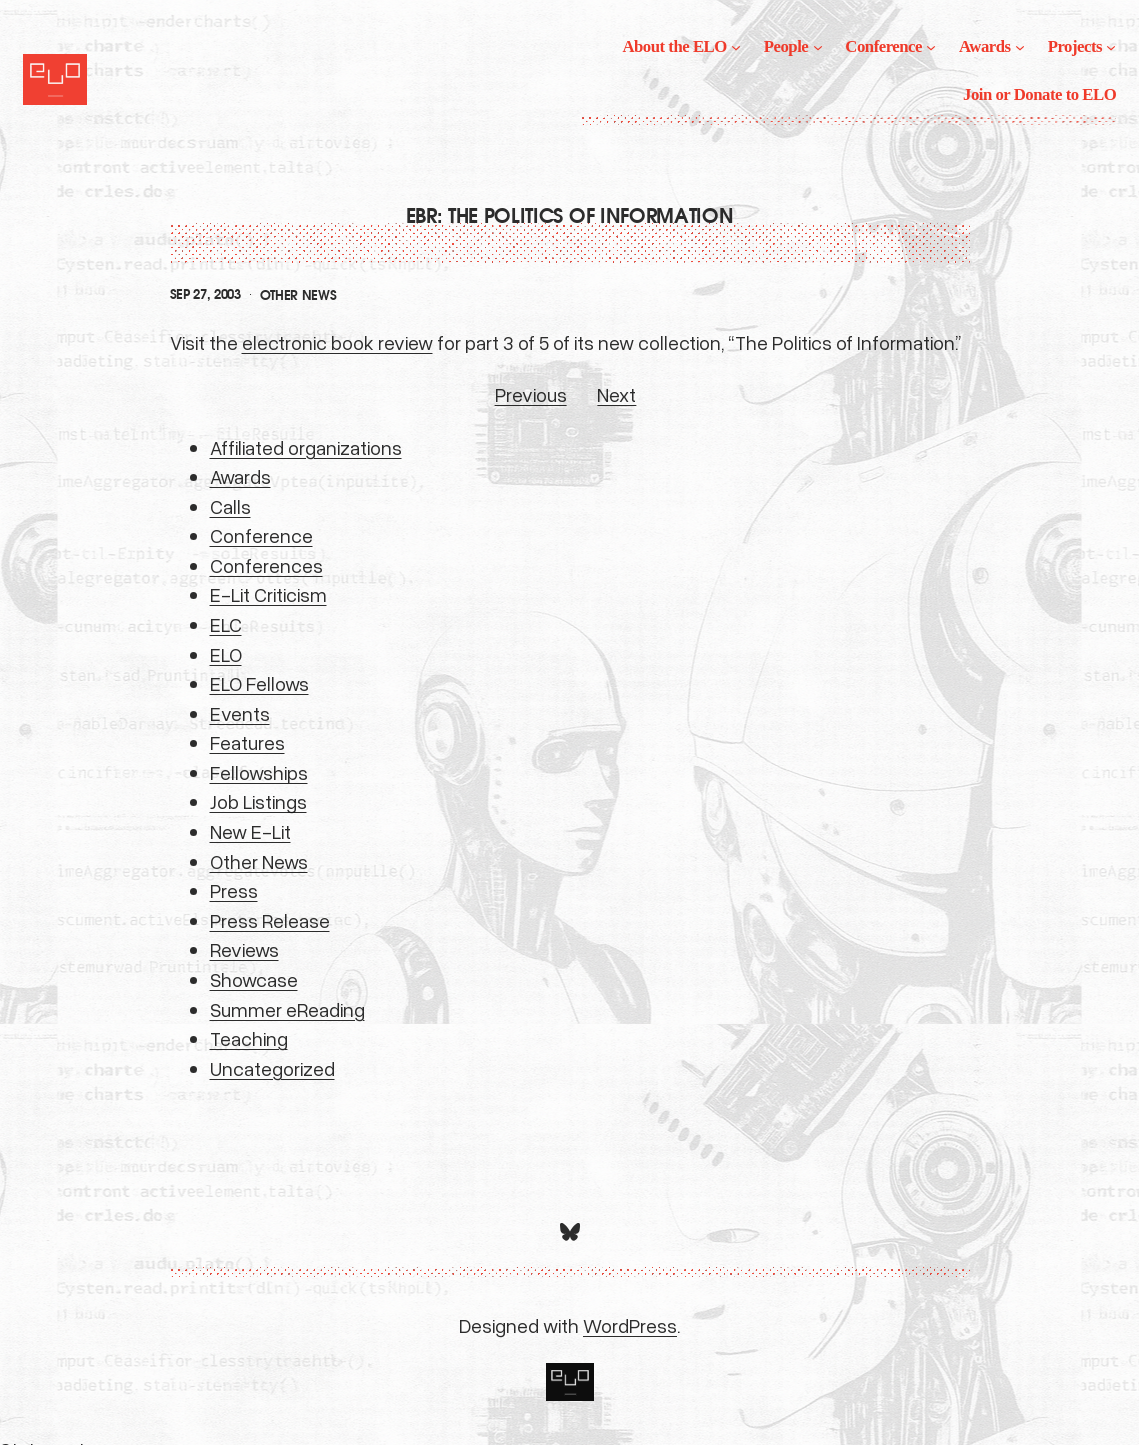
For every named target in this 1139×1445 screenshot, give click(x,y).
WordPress (630, 1325)
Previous (531, 394)
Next (616, 394)
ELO (226, 654)
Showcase (254, 979)
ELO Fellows (259, 683)
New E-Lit (250, 831)
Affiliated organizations (306, 447)
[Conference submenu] (931, 47)
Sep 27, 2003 (205, 294)
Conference (261, 535)
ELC (226, 624)
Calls (230, 506)
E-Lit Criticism (268, 594)
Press (234, 890)
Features (247, 742)
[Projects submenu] (1111, 47)
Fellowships (259, 772)
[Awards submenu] (1020, 47)
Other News (298, 295)
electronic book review (337, 342)
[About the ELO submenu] (736, 47)
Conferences (266, 565)
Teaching (249, 1038)
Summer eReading (287, 1009)
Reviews (244, 949)
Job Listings (258, 801)
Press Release (270, 920)
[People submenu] (818, 47)
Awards (240, 476)
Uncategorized (272, 1068)
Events (240, 713)
